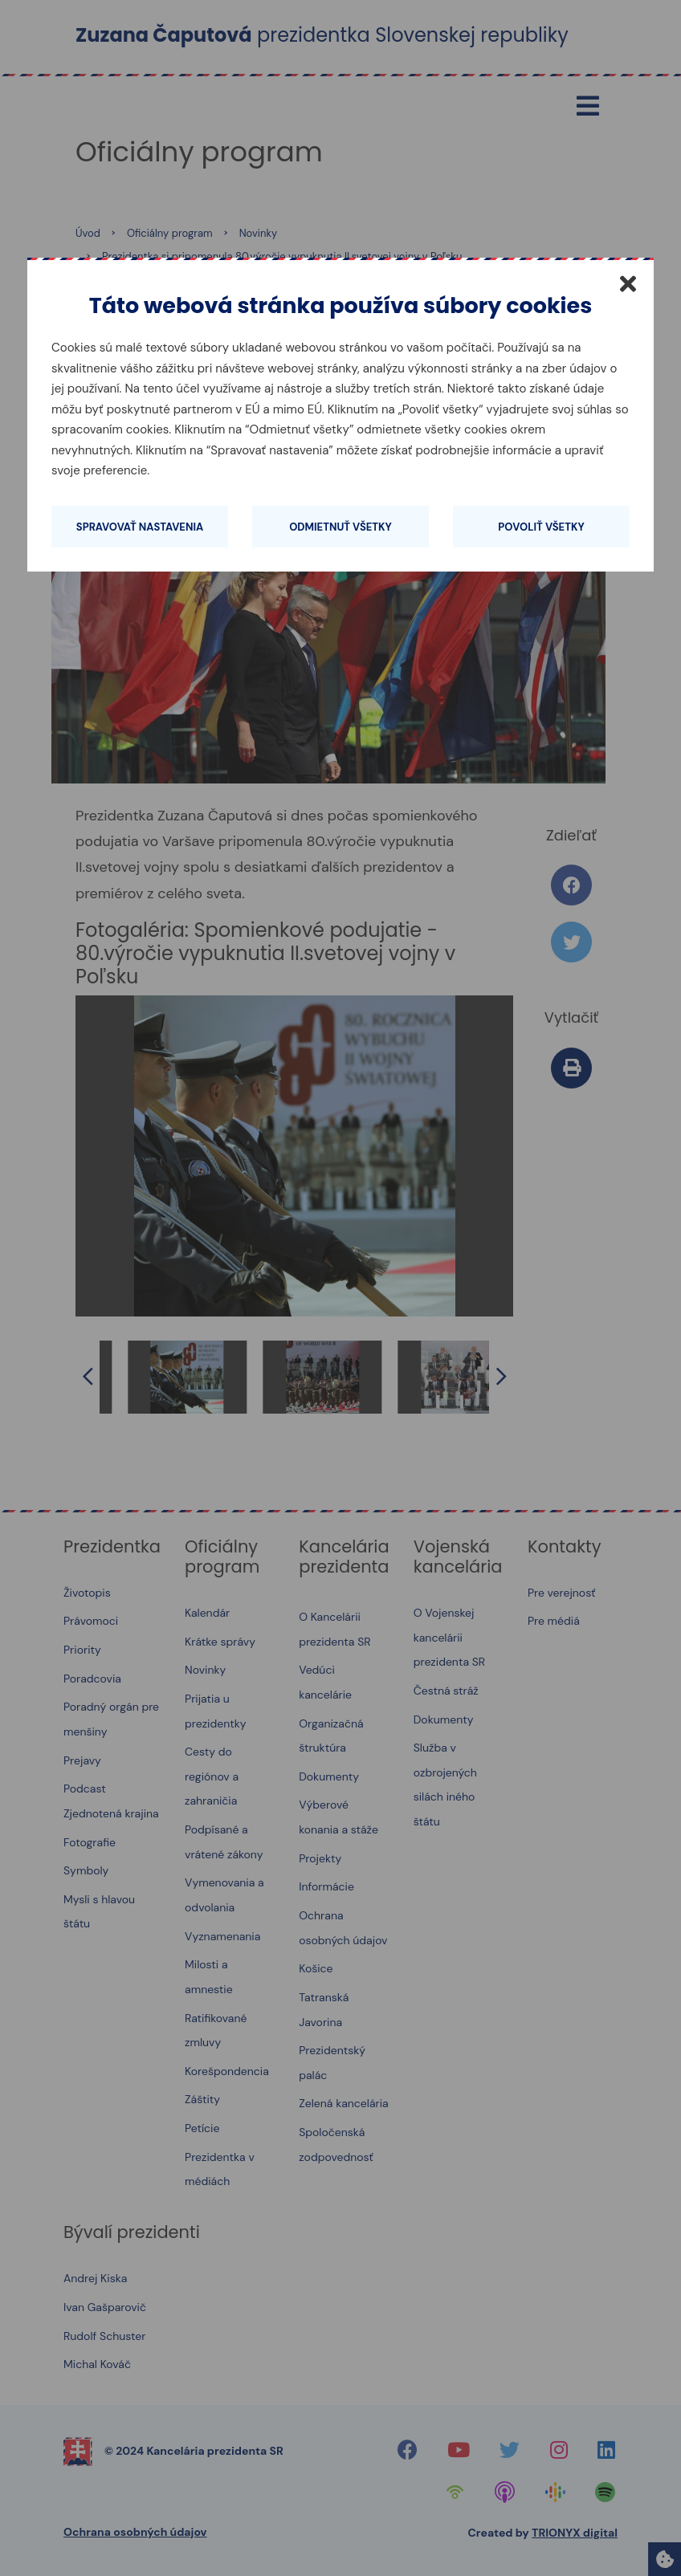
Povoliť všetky (541, 527)
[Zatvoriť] (628, 283)
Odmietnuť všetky (340, 527)
